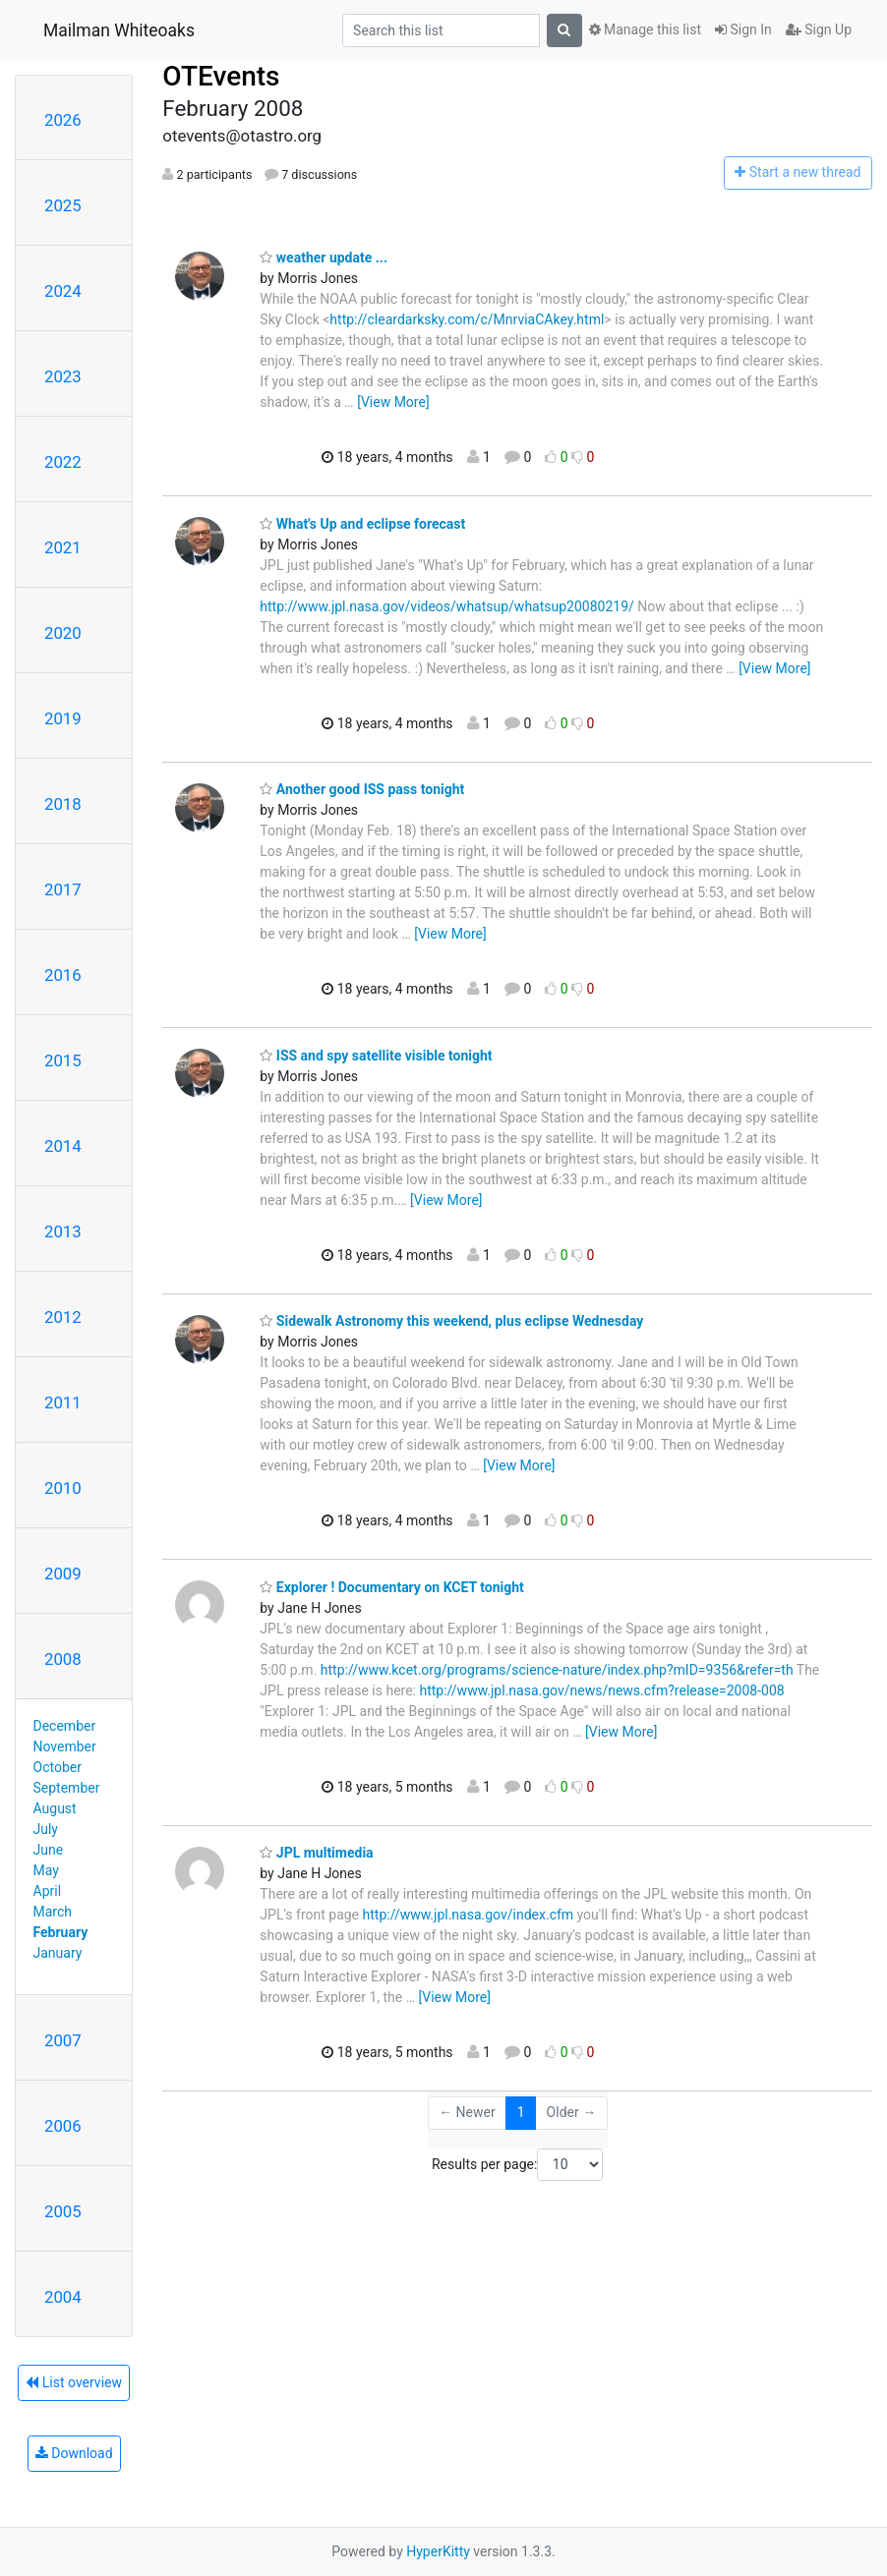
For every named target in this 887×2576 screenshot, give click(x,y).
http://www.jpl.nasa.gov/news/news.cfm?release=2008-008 (601, 1690)
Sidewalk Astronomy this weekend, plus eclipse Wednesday (451, 1321)
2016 (63, 975)
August (55, 1808)
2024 (63, 291)
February (61, 1932)
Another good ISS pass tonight (362, 789)
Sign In (743, 29)
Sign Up (819, 29)
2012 (63, 1317)
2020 (63, 633)
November (64, 1746)
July (45, 1829)
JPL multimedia (316, 1852)
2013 (63, 1231)
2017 (63, 889)
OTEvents (220, 76)
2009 (63, 1573)
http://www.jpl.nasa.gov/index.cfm (468, 1914)
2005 (63, 2211)
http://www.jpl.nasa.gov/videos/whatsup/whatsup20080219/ (447, 606)
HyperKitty (438, 2551)
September (66, 1788)
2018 (63, 804)
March (53, 1911)
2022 (63, 462)
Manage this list (645, 29)
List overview (74, 2382)
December (64, 1726)
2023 (63, 376)
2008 (63, 1659)
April (47, 1891)
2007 (63, 2040)
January (58, 1953)
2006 (63, 2126)
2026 (63, 120)
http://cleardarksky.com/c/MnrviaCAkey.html (466, 319)
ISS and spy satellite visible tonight (376, 1055)
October (57, 1767)
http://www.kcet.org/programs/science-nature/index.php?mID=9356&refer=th (557, 1670)
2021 (63, 547)
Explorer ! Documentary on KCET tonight (392, 1587)
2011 (63, 1402)
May (46, 1870)
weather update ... (323, 257)
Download (74, 2453)
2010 (63, 1488)
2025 (63, 205)
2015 (63, 1060)
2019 (63, 718)
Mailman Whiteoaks (119, 30)
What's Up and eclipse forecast (362, 524)
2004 (63, 2297)
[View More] (393, 402)
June (48, 1850)
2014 (63, 1146)
